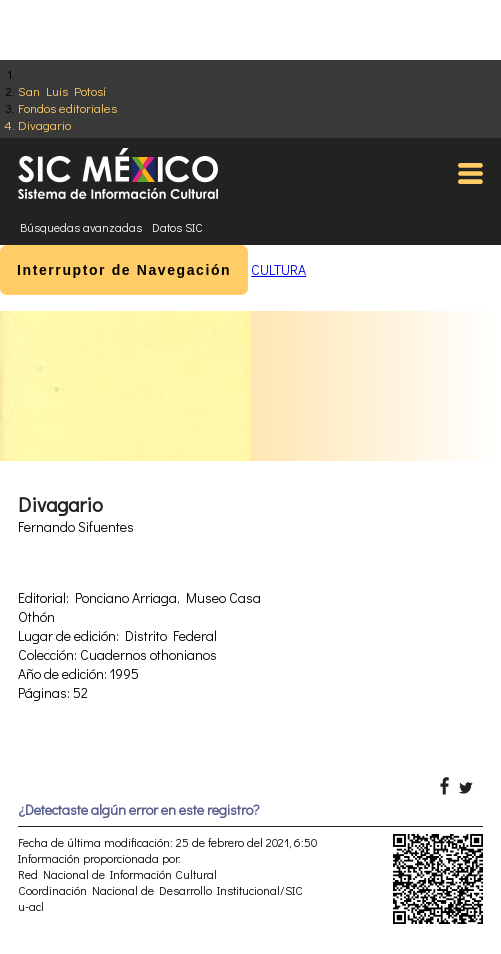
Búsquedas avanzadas (81, 227)
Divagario (44, 124)
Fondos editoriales (67, 107)
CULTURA (278, 269)
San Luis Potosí (62, 90)
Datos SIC (177, 227)
